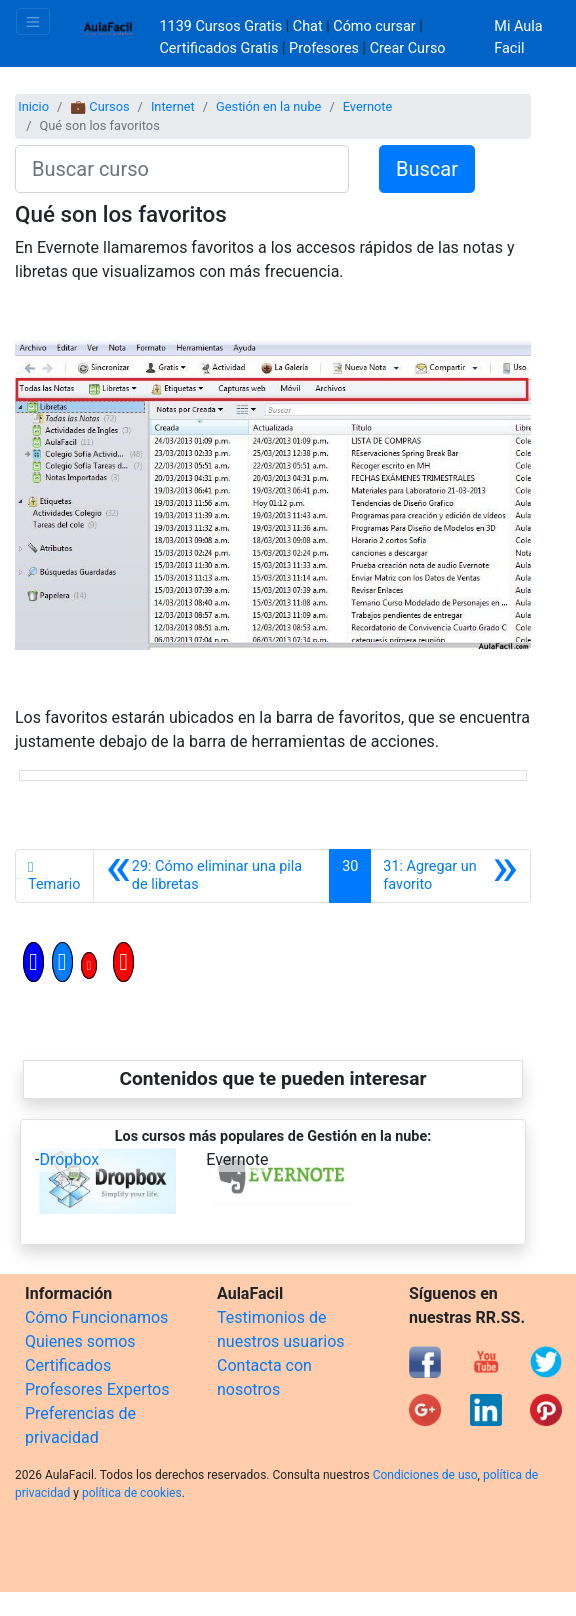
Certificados (68, 1365)
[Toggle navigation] (33, 21)
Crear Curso (408, 48)
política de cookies (132, 1493)
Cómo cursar (374, 26)
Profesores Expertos (97, 1389)
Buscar (427, 169)
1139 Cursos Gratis (223, 26)
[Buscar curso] (182, 169)
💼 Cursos (99, 106)
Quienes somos (80, 1341)
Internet (173, 106)
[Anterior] (212, 876)
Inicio (33, 106)
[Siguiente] (450, 876)
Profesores (324, 48)
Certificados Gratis (219, 48)
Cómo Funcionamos (96, 1317)
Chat (308, 26)
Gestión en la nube (268, 106)
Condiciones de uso (425, 1475)
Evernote (368, 106)
